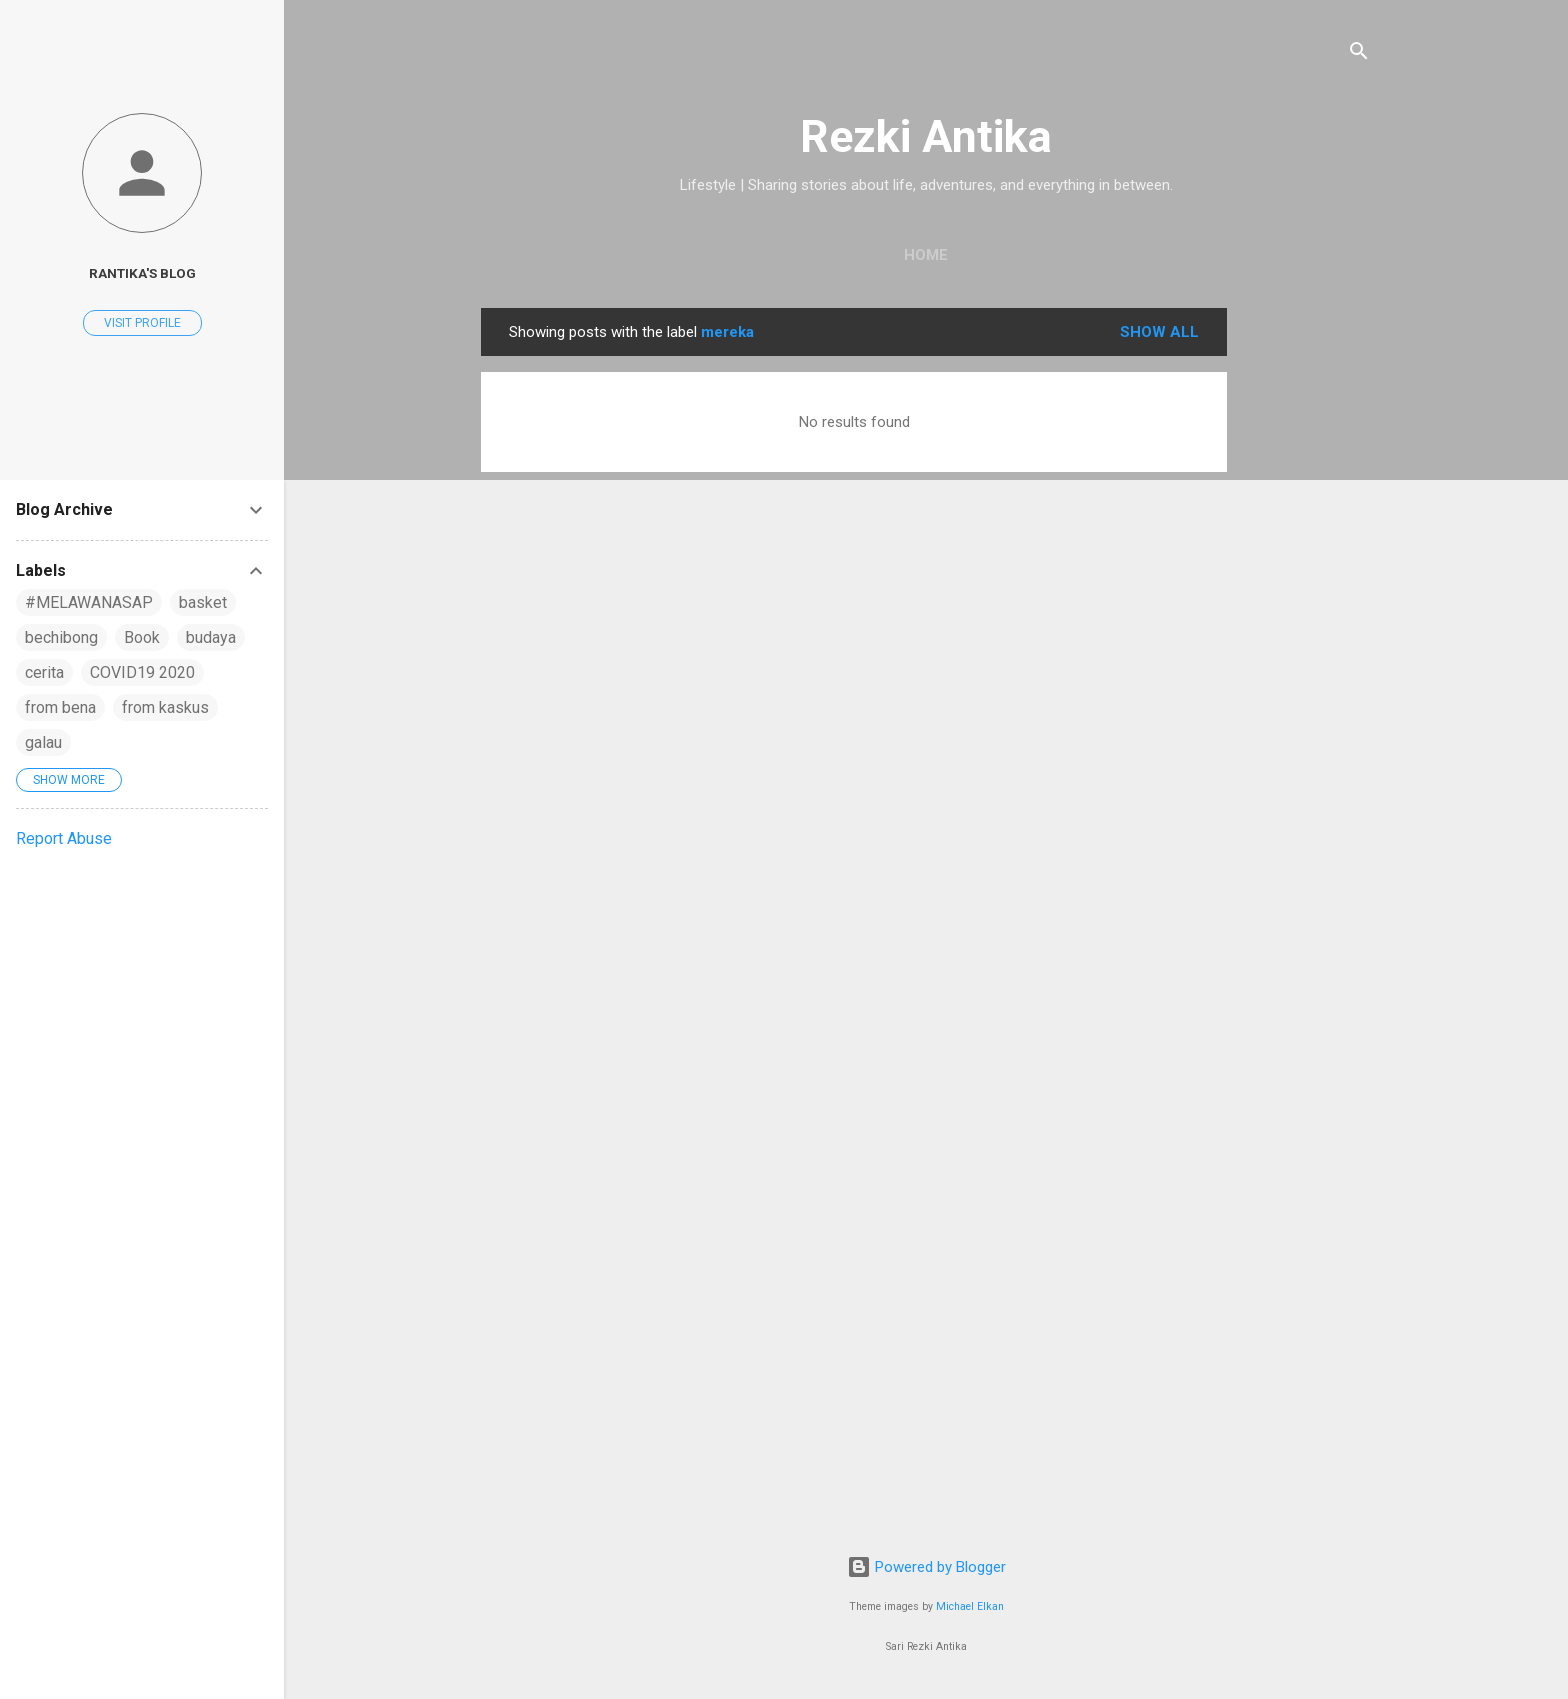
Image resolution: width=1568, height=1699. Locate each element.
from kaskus (165, 707)
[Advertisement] (1307, 608)
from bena (60, 707)
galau (43, 742)
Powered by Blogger (926, 1567)
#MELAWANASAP (89, 602)
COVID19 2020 (142, 672)
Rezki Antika (926, 136)
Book (142, 637)
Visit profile (142, 323)
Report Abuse (64, 838)
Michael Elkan (970, 1606)
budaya (211, 637)
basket (203, 602)
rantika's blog (142, 273)
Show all (1159, 332)
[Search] (1359, 54)
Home (926, 255)
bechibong (61, 637)
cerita (44, 672)
